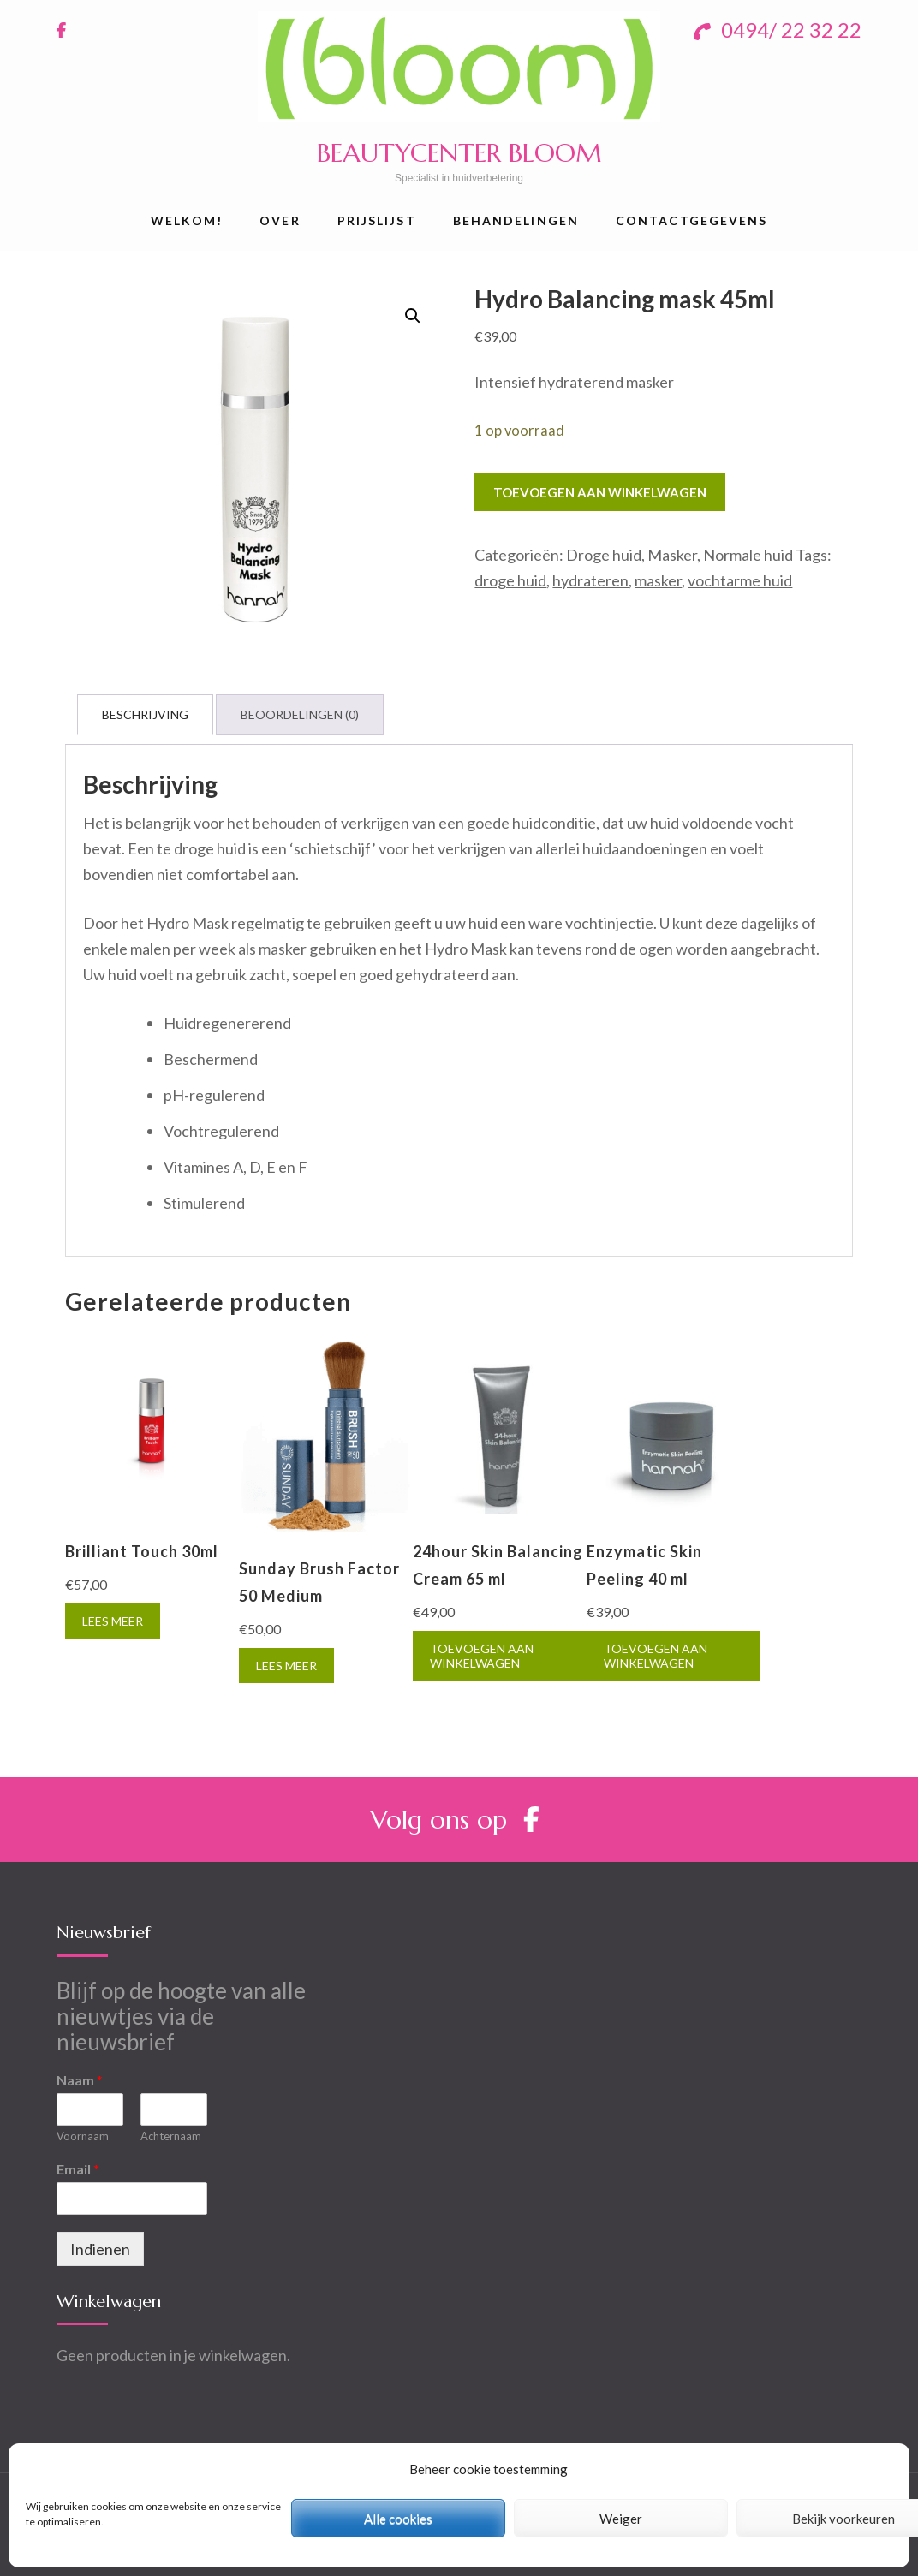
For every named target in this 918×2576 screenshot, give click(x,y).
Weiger (620, 2518)
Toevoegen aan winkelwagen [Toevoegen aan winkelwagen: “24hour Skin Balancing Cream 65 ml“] (482, 1655)
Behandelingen (516, 220)
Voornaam (83, 2136)
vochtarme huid (740, 580)
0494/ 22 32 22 (777, 29)
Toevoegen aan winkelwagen (599, 492)
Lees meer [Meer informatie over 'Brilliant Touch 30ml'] (112, 1621)
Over (279, 220)
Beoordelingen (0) (300, 714)
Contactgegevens (692, 220)
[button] (412, 315)
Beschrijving (145, 714)
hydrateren (590, 580)
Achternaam (170, 2136)
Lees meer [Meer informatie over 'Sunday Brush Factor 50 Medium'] (286, 1665)
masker (658, 580)
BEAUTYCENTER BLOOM (459, 153)
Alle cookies (398, 2518)
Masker (672, 554)
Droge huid (603, 554)
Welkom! (187, 220)
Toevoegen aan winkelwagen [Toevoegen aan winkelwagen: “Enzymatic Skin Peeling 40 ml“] (655, 1655)
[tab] (145, 714)
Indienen (100, 2249)
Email (78, 2169)
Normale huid (748, 554)
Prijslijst (376, 220)
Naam (80, 2080)
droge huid (510, 580)
